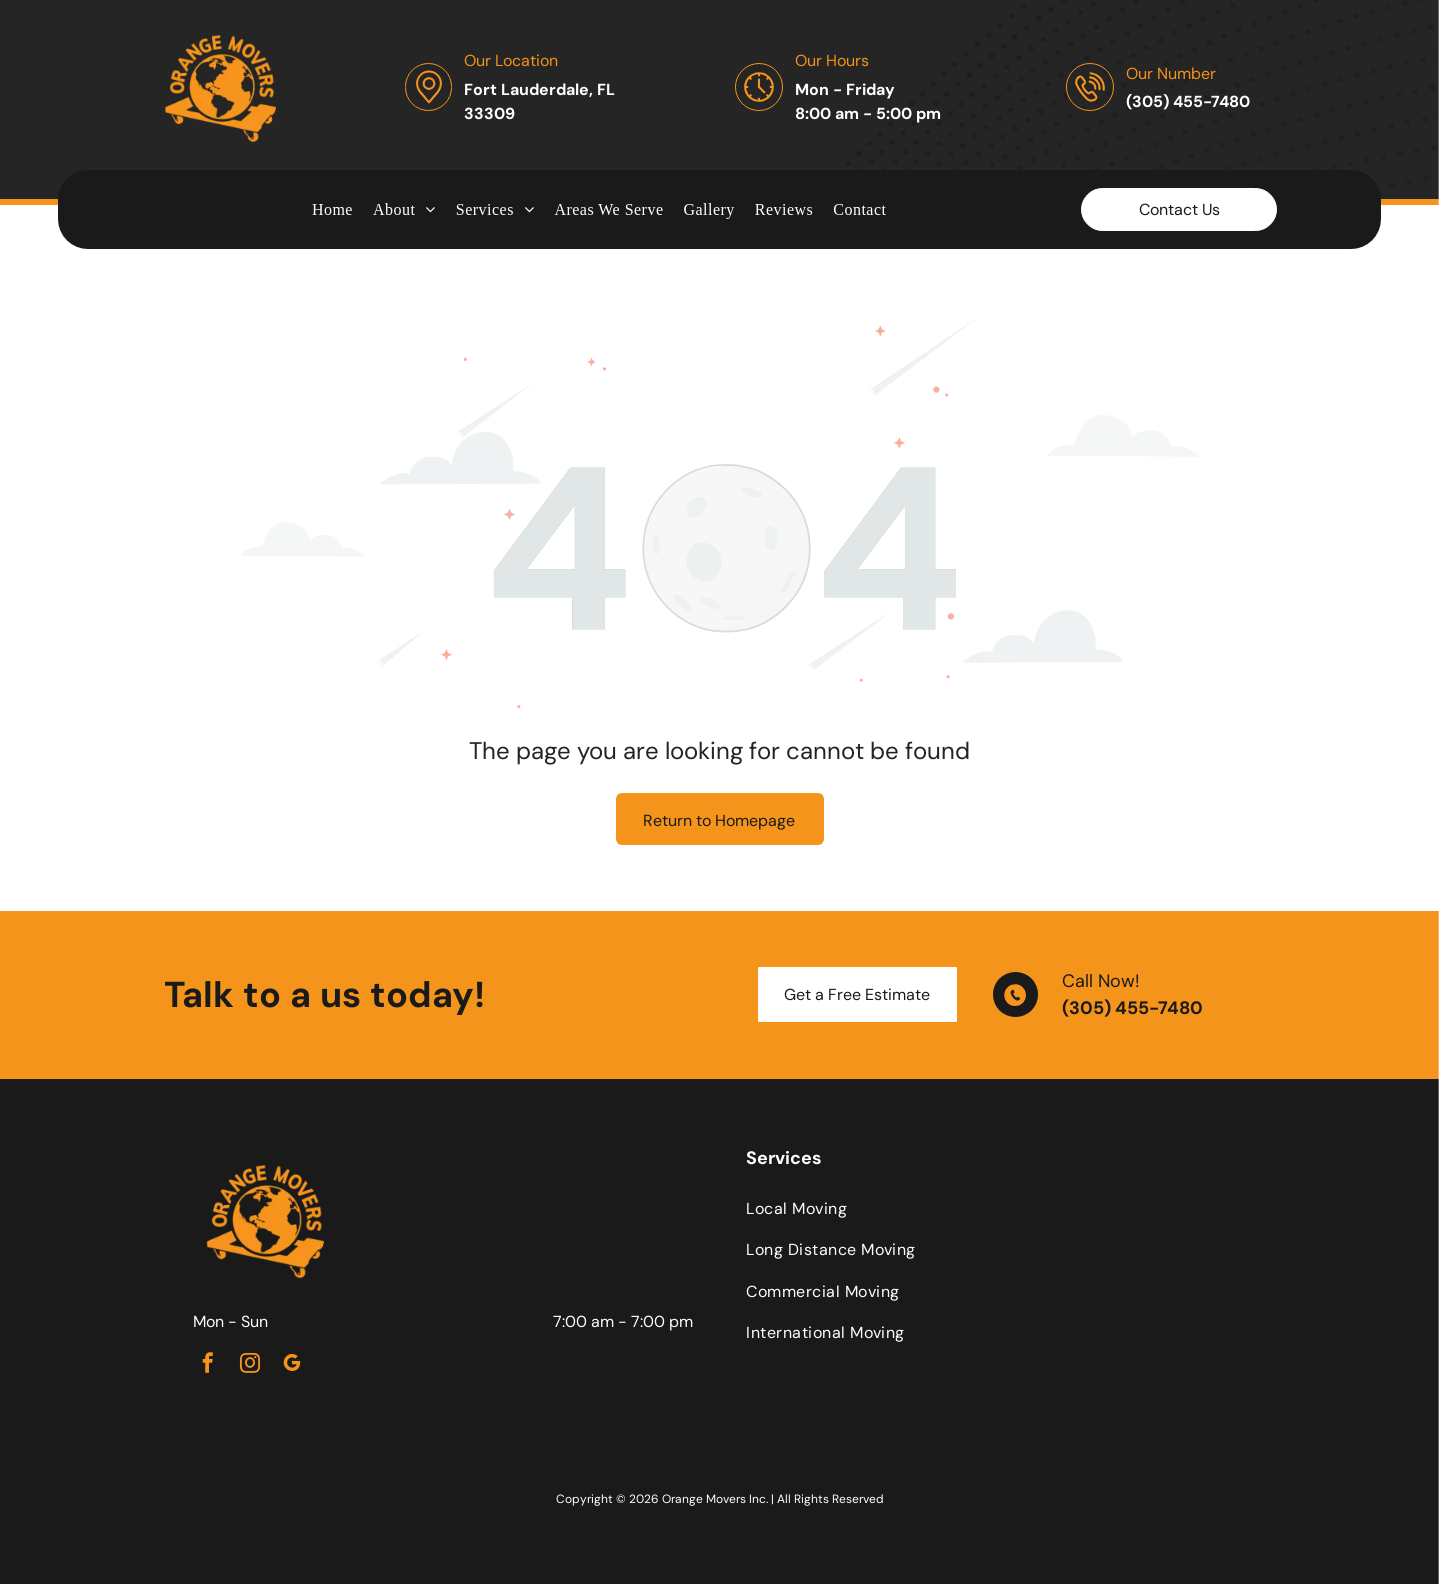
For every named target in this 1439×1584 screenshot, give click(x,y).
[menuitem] (332, 209)
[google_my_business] (292, 1365)
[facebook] (208, 1365)
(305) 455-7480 (1132, 1008)
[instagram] (250, 1365)
